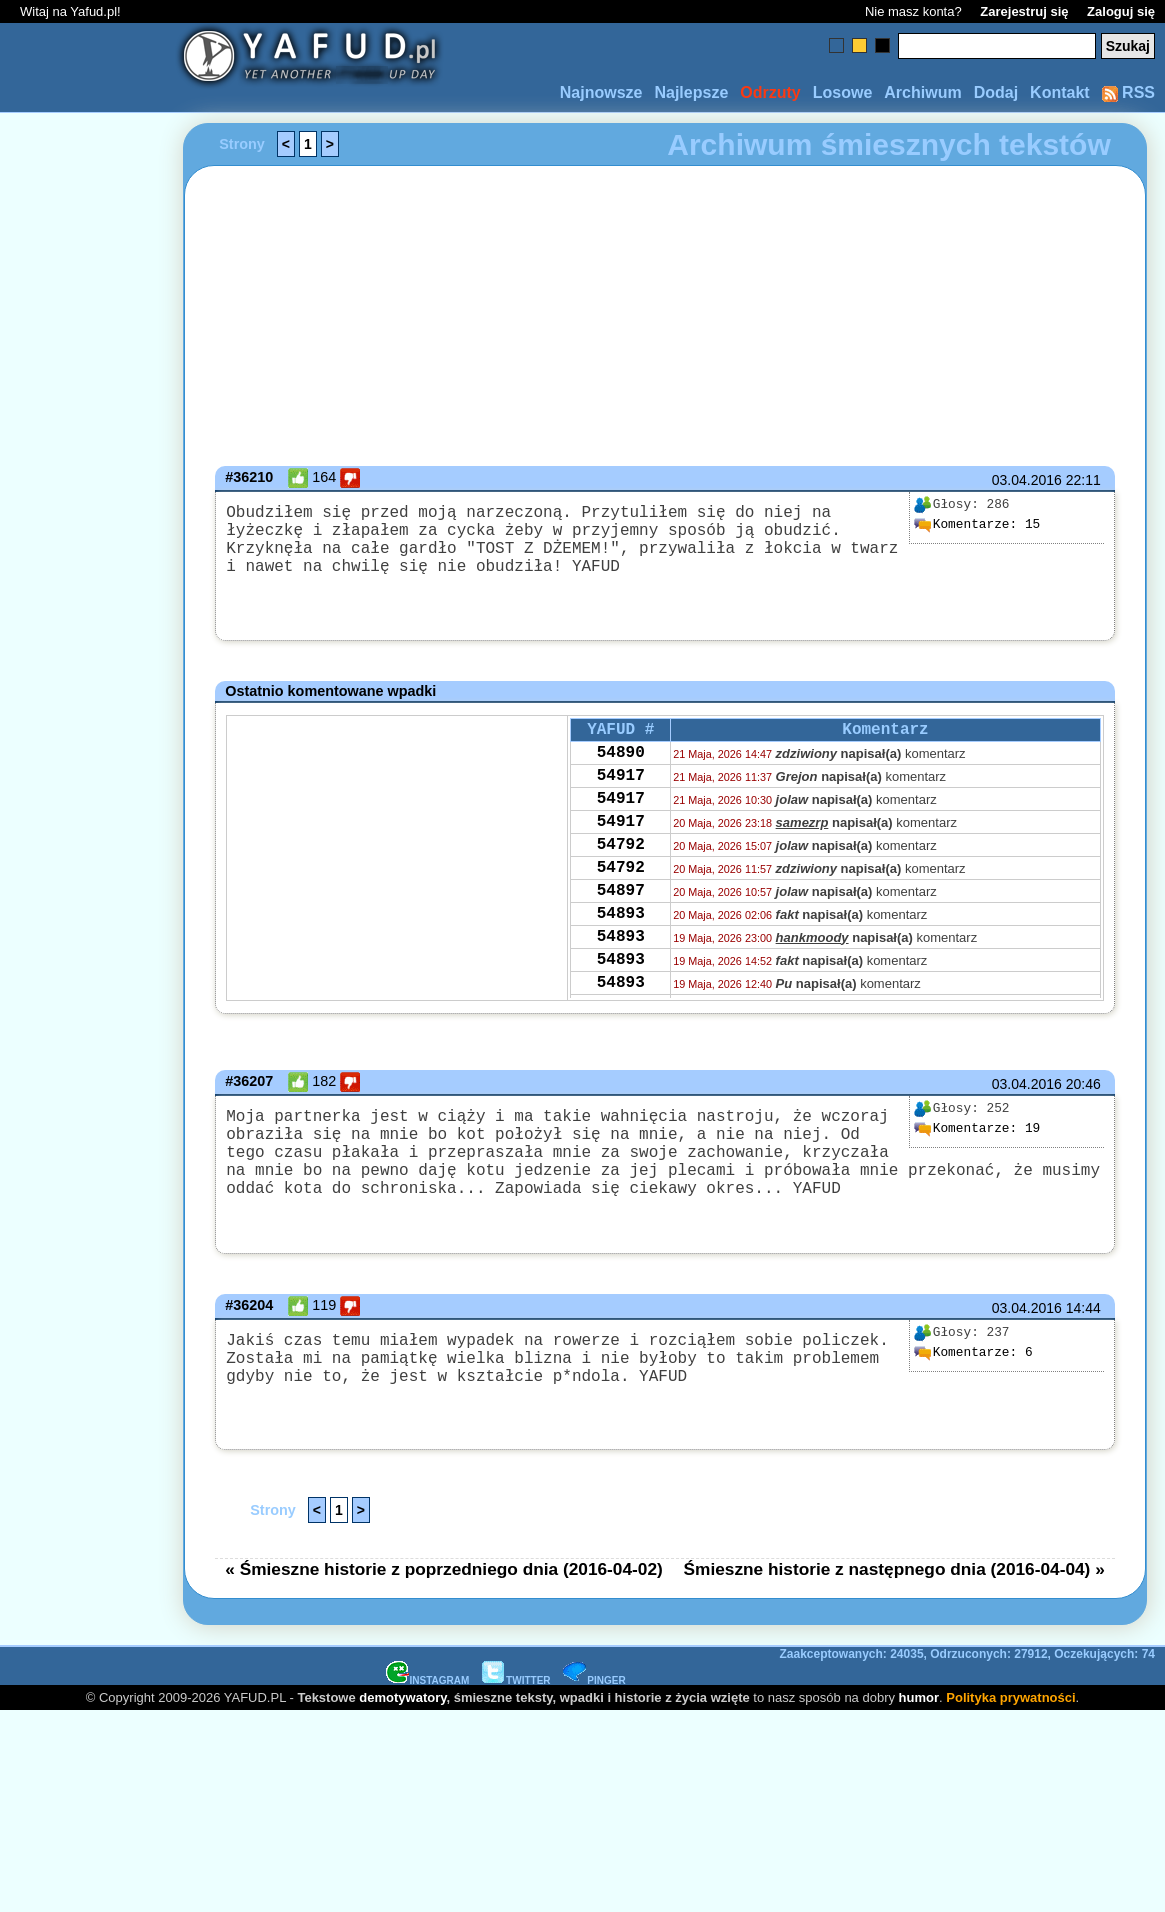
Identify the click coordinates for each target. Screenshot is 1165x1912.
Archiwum (922, 92)
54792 (621, 874)
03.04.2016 (1027, 480)
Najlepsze (691, 92)
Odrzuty (770, 92)
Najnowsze (601, 92)
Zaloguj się (1121, 11)
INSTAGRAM (428, 1711)
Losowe (843, 92)
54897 (621, 928)
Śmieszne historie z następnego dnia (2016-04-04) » (894, 1600)
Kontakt (1060, 92)
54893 (621, 955)
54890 (621, 766)
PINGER (594, 1711)
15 (977, 525)
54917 (621, 793)
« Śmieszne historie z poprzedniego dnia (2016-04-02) (444, 1600)
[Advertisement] (88, 956)
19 (977, 1136)
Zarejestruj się (1024, 11)
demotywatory (402, 1728)
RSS (1128, 92)
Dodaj (996, 92)
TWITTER (516, 1711)
